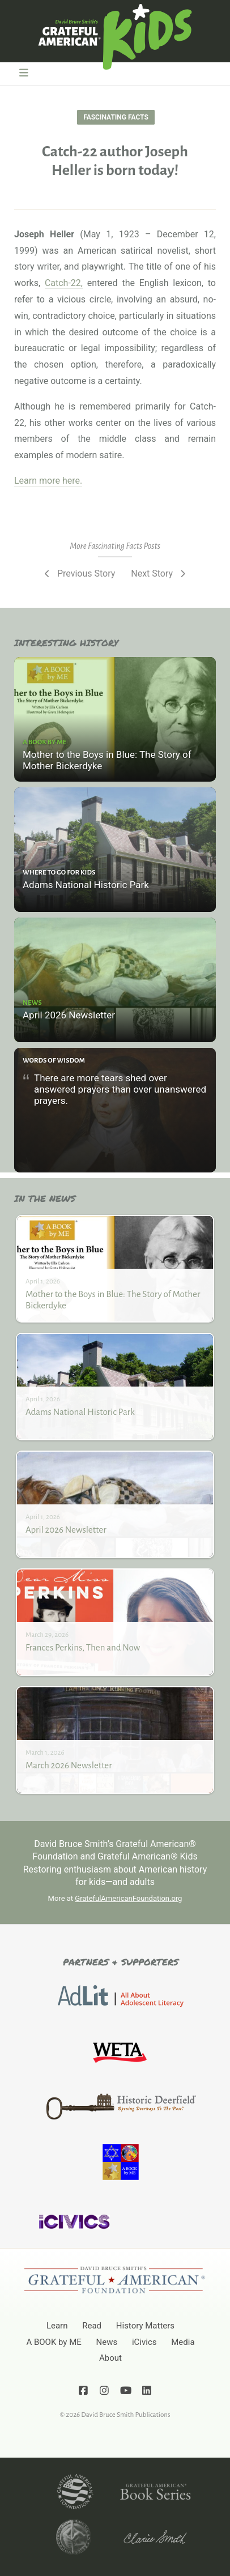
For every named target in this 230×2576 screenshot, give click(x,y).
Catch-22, (64, 283)
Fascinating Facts (115, 117)
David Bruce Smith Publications (125, 2415)
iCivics (144, 2342)
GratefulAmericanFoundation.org (128, 1898)
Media (182, 2342)
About (110, 2358)
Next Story (159, 573)
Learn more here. (48, 480)
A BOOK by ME (53, 2342)
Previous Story (78, 573)
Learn (57, 2326)
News (107, 2342)
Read (91, 2326)
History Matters (145, 2326)
